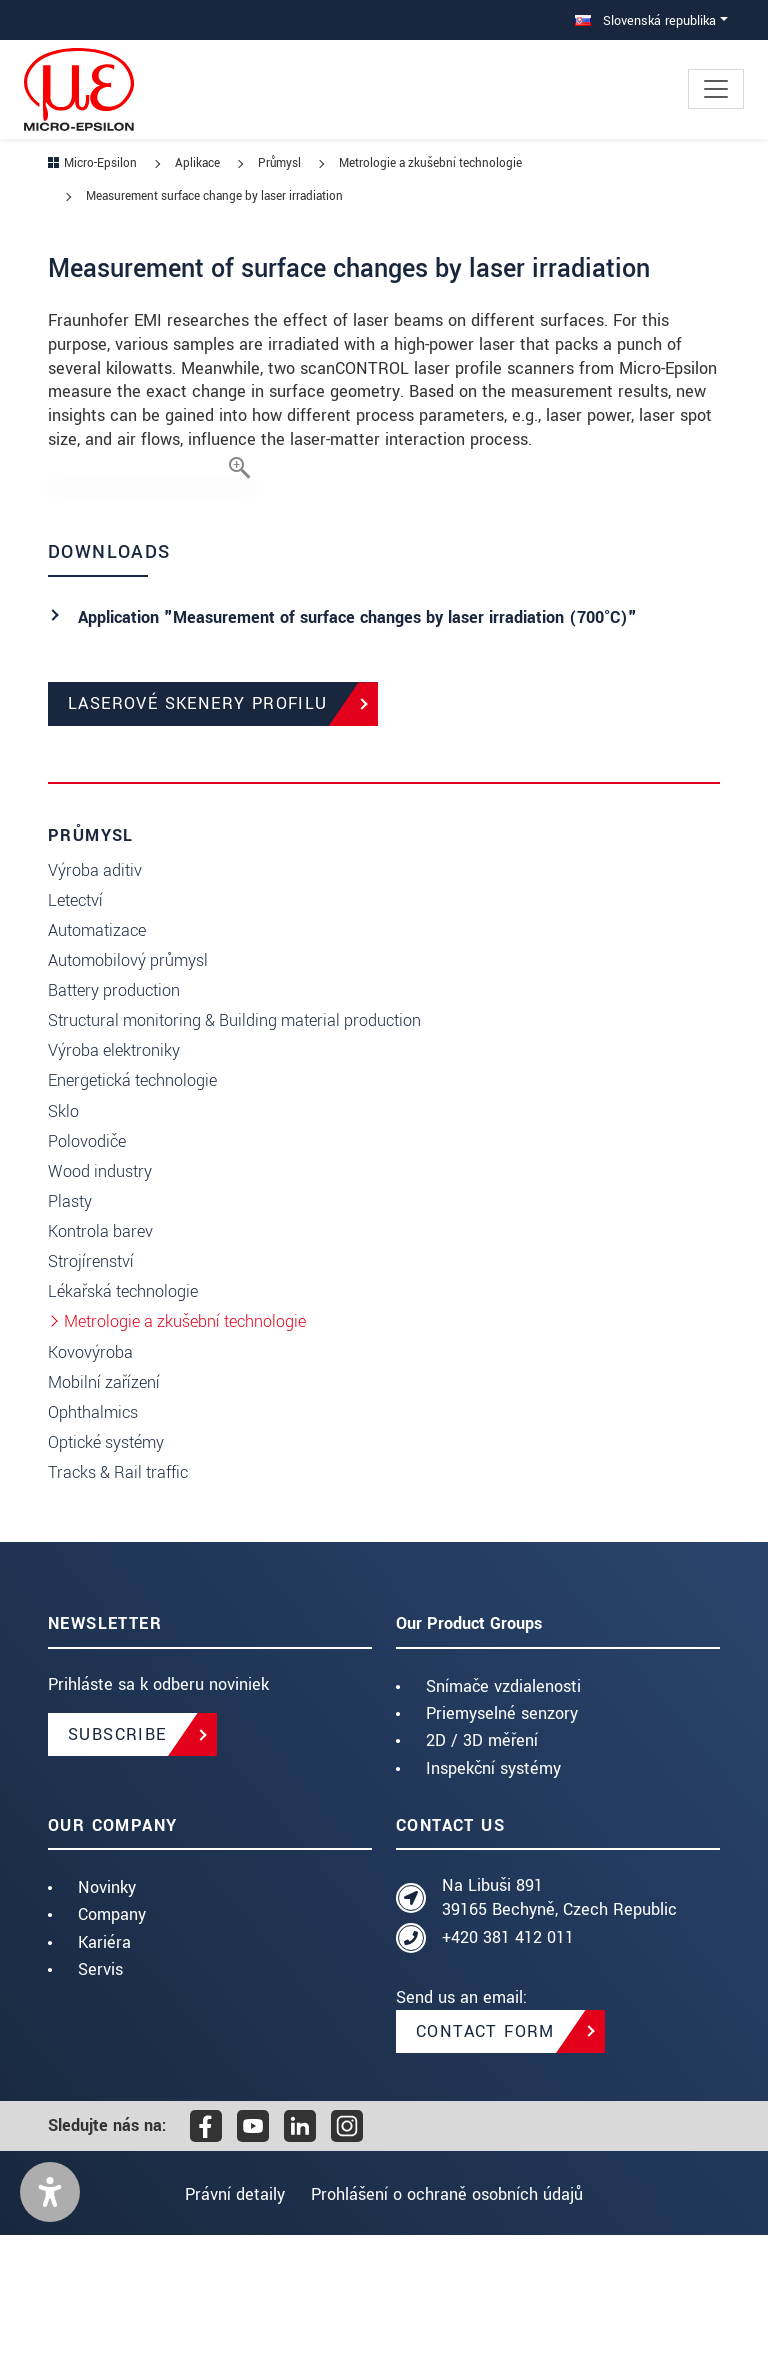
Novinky (107, 2026)
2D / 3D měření (482, 1879)
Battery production (114, 1129)
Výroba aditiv (95, 1009)
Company (112, 2053)
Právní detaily (229, 2333)
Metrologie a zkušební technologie (185, 1460)
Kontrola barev (100, 1370)
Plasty (70, 1340)
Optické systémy (106, 1581)
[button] (50, 2331)
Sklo (63, 1250)
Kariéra (104, 2081)
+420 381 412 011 (508, 2076)
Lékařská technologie (123, 1430)
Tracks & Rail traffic (118, 1611)
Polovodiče (87, 1280)
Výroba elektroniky (114, 1189)
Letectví (75, 1039)
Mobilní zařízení (104, 1521)
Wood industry (100, 1310)
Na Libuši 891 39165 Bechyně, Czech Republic (559, 2036)
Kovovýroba (90, 1491)
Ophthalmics (93, 1551)
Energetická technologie (132, 1219)
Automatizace (97, 1069)
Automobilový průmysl (128, 1099)
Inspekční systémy (493, 1906)
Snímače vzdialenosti (503, 1825)
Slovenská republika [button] (645, 20)
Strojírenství (91, 1400)
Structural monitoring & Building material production (234, 1159)
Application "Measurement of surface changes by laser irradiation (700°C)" (357, 756)
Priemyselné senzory (502, 1852)
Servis (100, 2108)
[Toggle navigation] (716, 89)
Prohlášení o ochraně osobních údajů (453, 2333)
